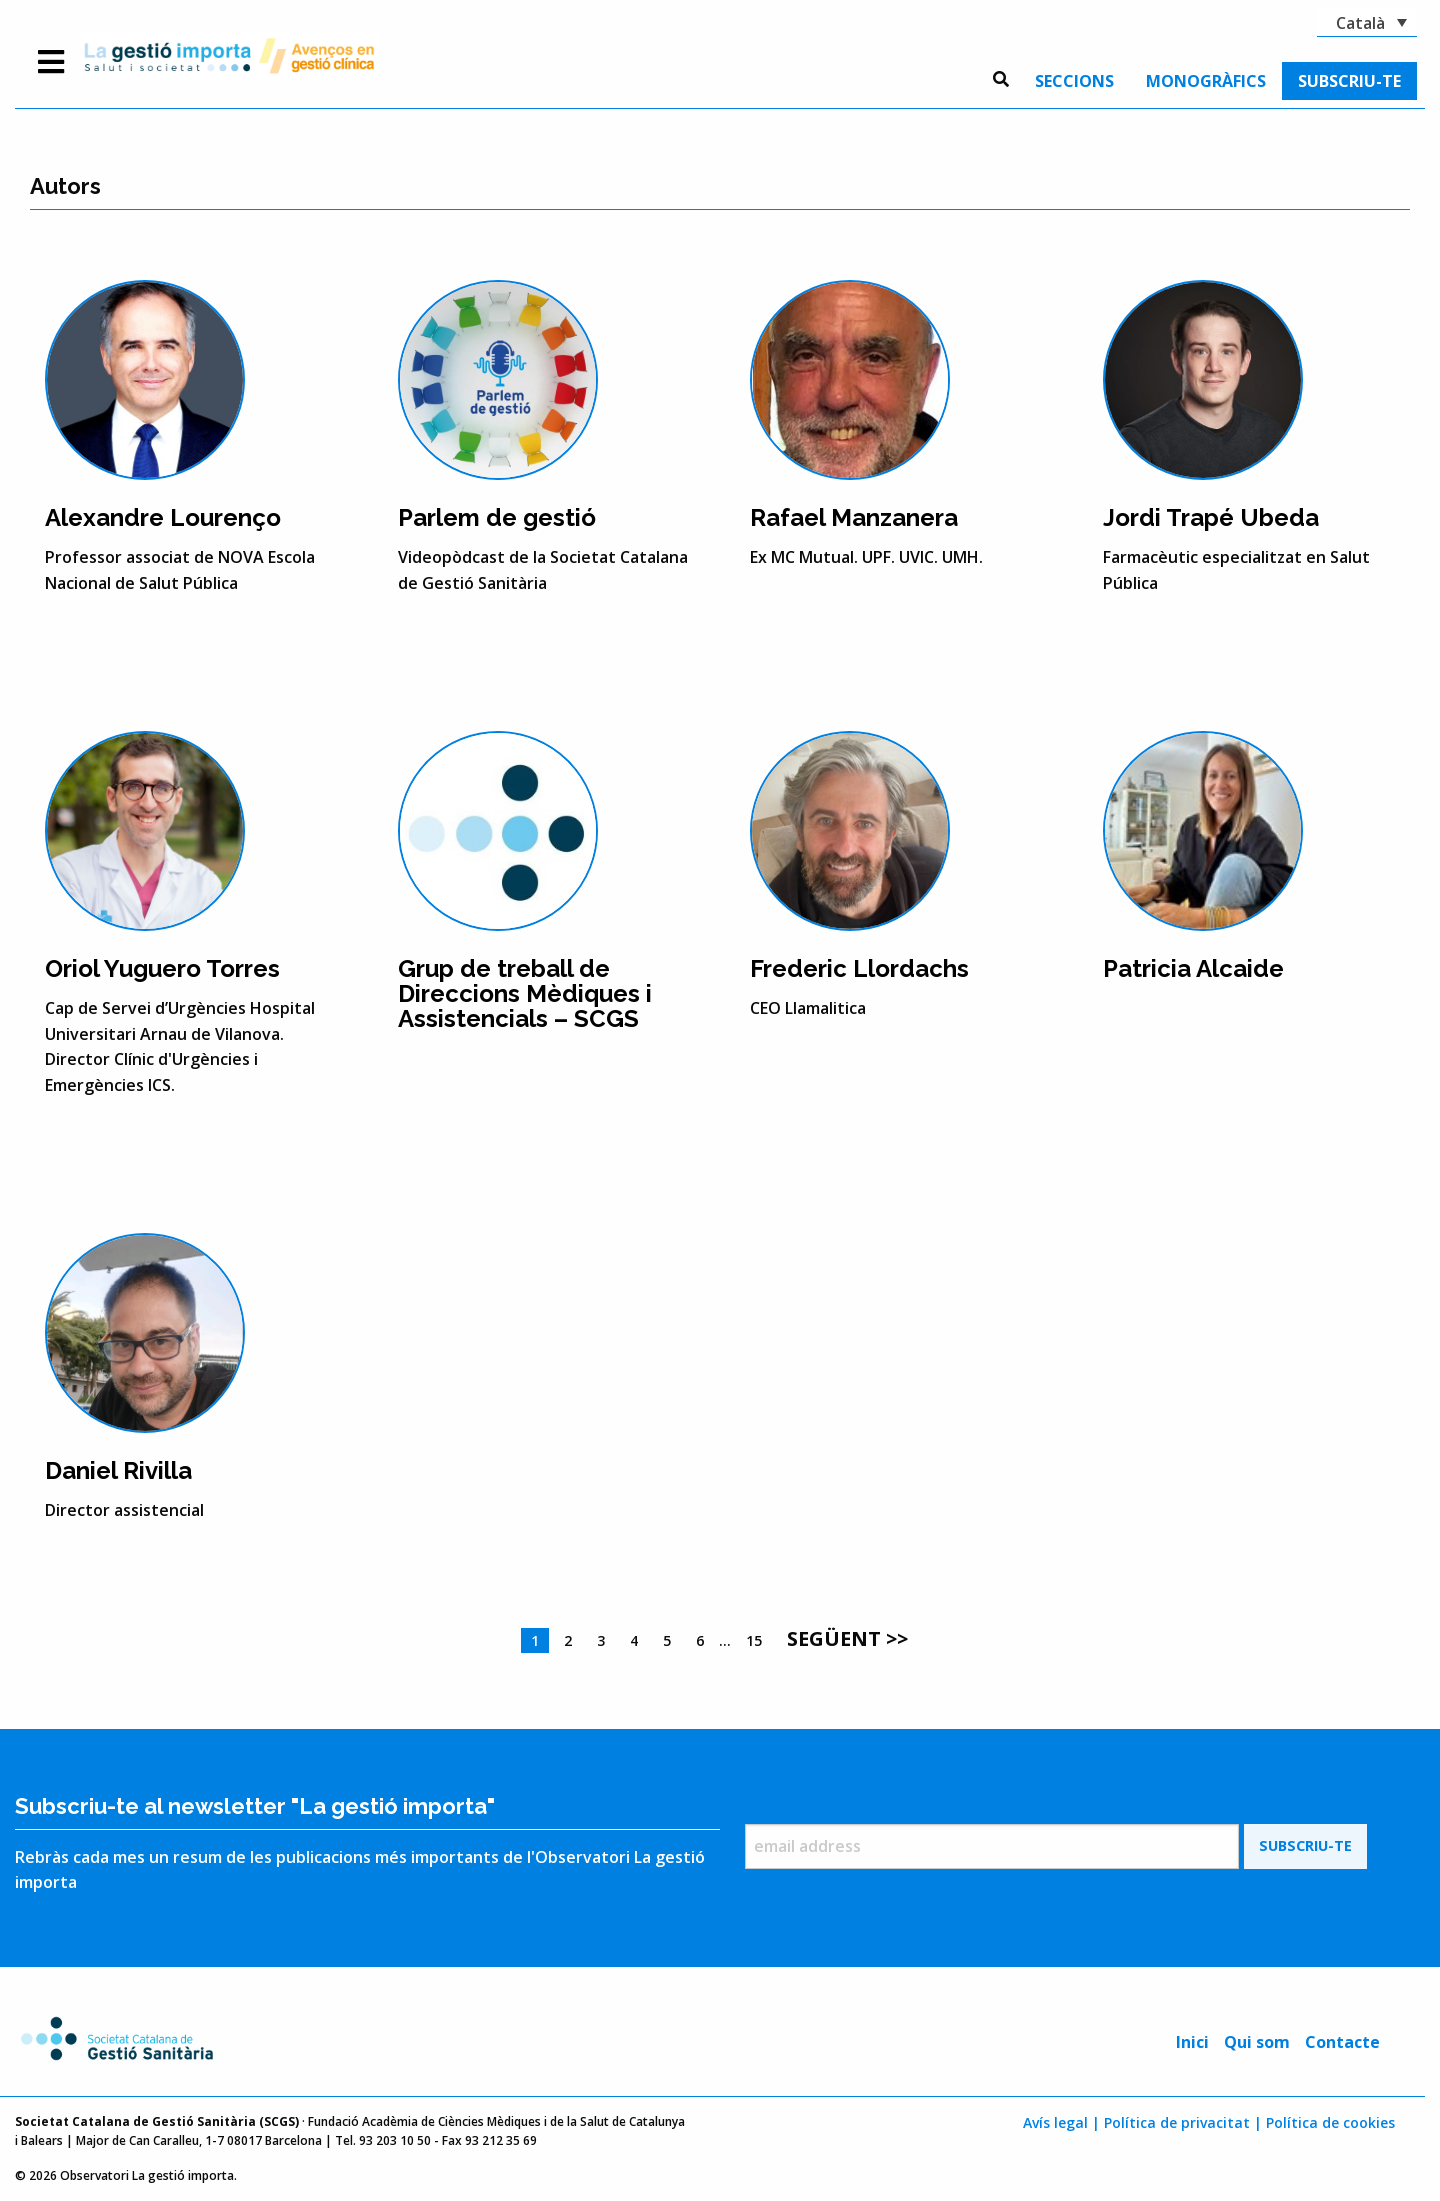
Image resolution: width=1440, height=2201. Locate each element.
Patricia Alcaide (1193, 968)
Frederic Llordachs (859, 968)
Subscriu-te (1349, 81)
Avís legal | (1061, 2122)
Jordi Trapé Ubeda (1211, 517)
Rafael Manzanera (854, 517)
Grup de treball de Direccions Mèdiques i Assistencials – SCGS (525, 993)
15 (754, 1640)
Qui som (1257, 2042)
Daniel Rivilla (118, 1470)
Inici (1192, 2042)
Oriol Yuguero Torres (162, 968)
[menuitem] (1074, 81)
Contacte (1342, 2042)
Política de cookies (1330, 2122)
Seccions (1074, 81)
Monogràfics (1206, 81)
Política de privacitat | (1183, 2122)
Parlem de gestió (497, 517)
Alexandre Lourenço (163, 517)
